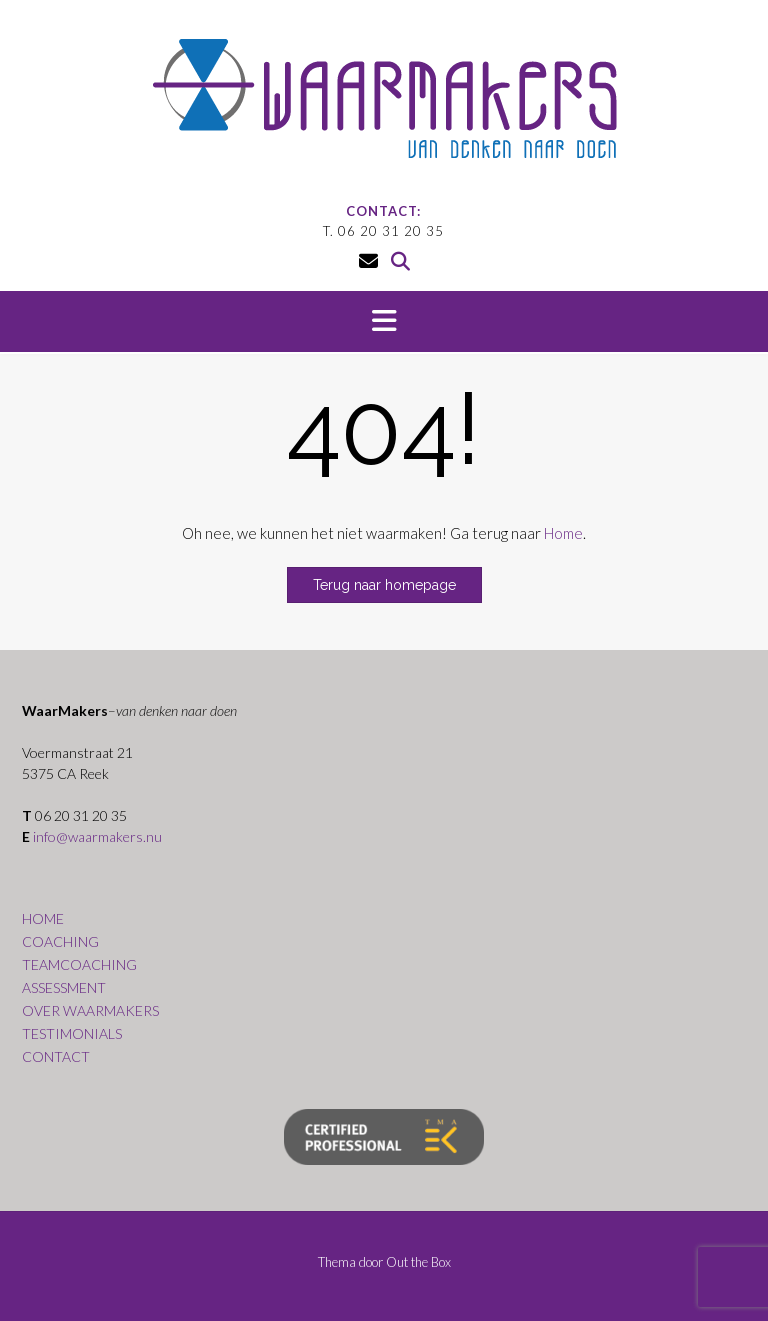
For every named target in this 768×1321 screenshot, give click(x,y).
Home (563, 533)
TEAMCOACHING (79, 964)
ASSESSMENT (64, 987)
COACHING (60, 941)
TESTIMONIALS (72, 1033)
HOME (43, 918)
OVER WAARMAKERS (90, 1010)
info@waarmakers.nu (97, 836)
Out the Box (418, 1262)
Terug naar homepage (384, 585)
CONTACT (56, 1056)
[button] (384, 322)
